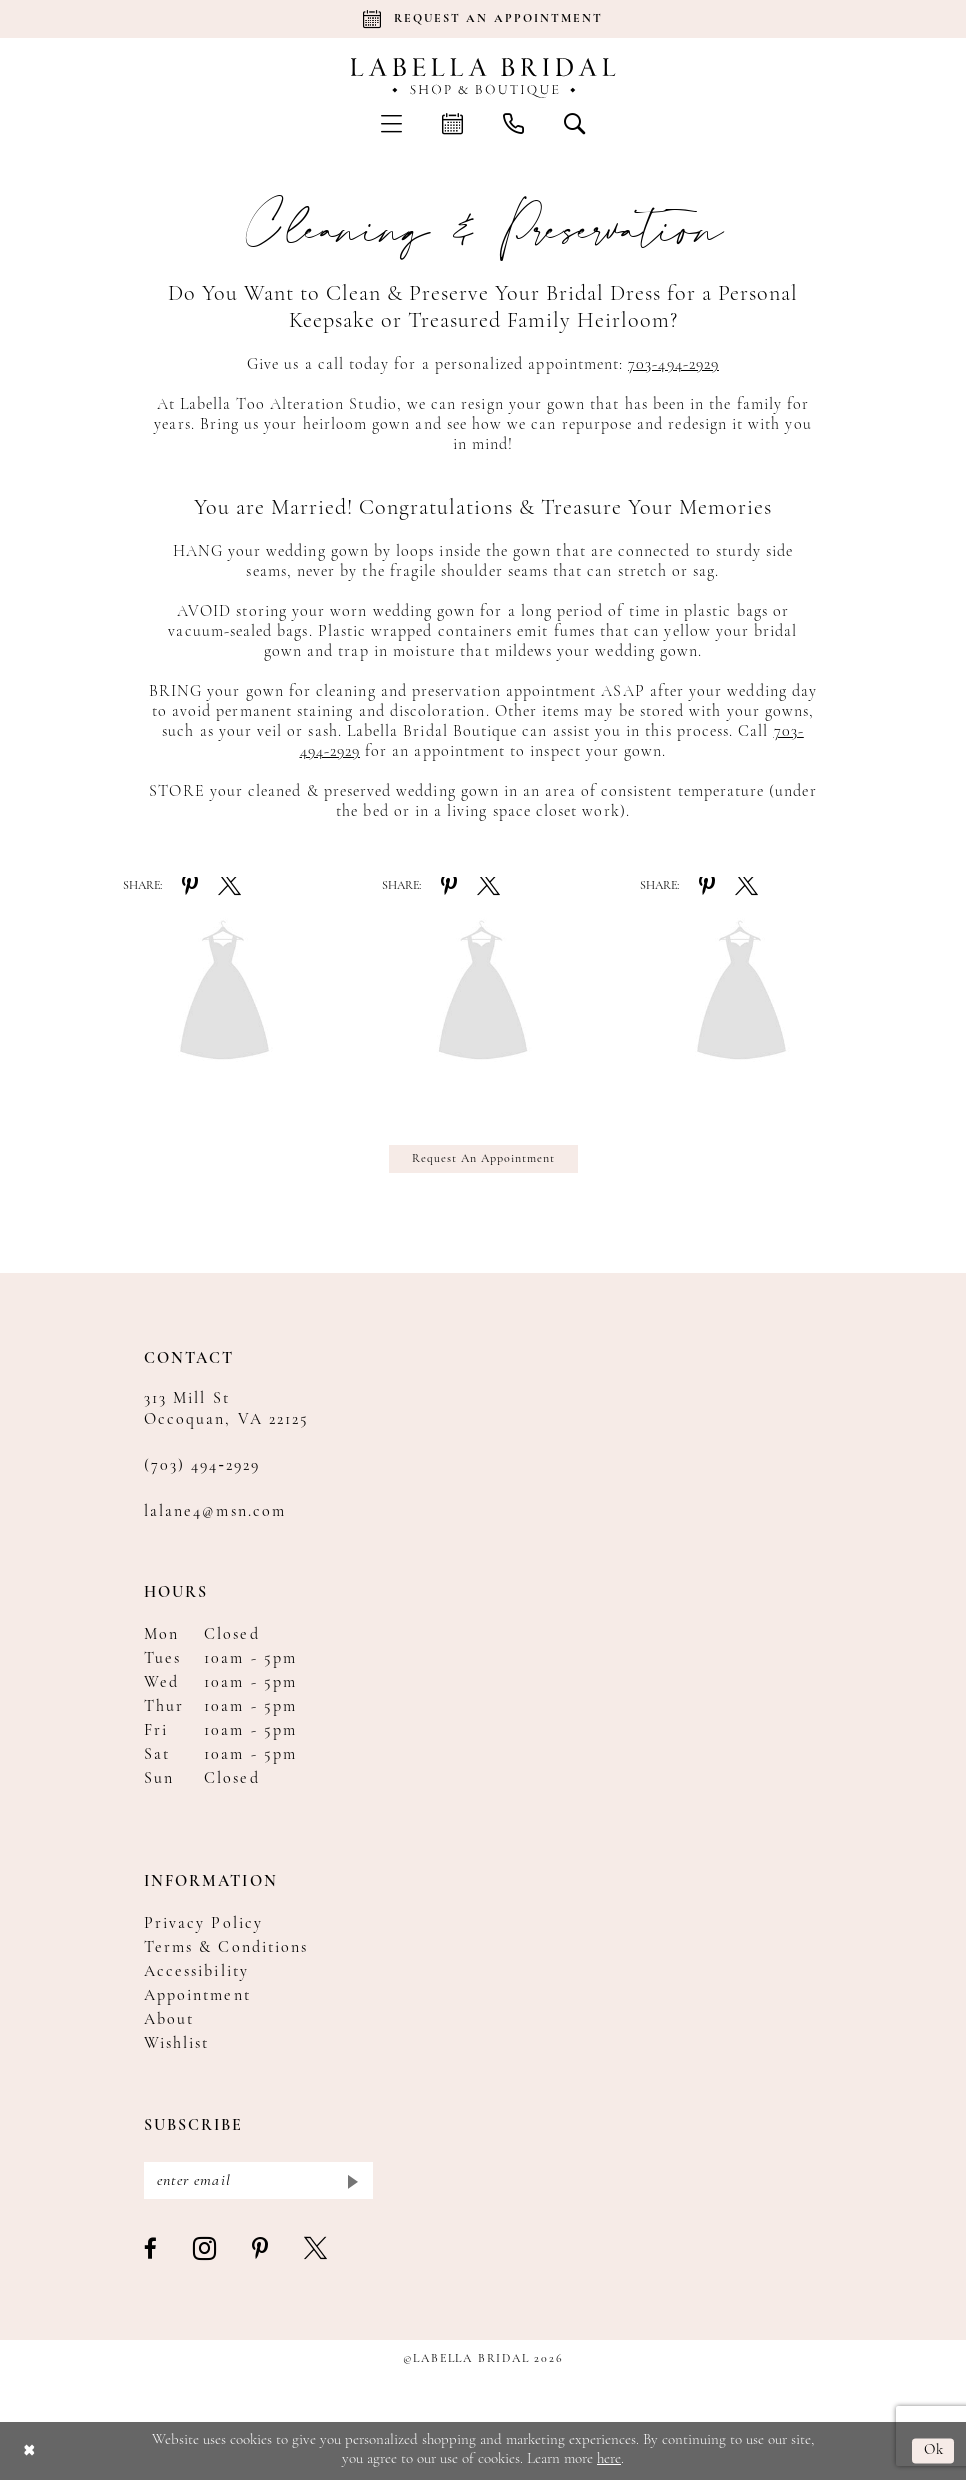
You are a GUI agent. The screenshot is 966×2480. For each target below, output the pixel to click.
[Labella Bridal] (483, 78)
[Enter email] (258, 2180)
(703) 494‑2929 (202, 1466)
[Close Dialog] (29, 2450)
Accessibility (196, 1972)
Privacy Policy (203, 1924)
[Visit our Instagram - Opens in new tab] (205, 2249)
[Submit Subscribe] (351, 2180)
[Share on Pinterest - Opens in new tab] (190, 886)
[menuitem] (391, 123)
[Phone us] (513, 123)
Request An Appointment (483, 1159)
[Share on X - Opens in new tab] (229, 886)
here (609, 2459)
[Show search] (574, 123)
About (169, 2020)
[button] (391, 123)
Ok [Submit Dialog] (934, 2450)
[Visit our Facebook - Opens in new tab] (151, 2250)
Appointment (197, 1996)
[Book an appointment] (483, 19)
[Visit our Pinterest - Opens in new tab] (261, 2250)
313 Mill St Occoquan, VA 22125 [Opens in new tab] (226, 1409)
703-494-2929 (673, 365)
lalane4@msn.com (215, 1512)
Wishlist (176, 2044)
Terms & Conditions (226, 1948)
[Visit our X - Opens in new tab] (316, 2250)
